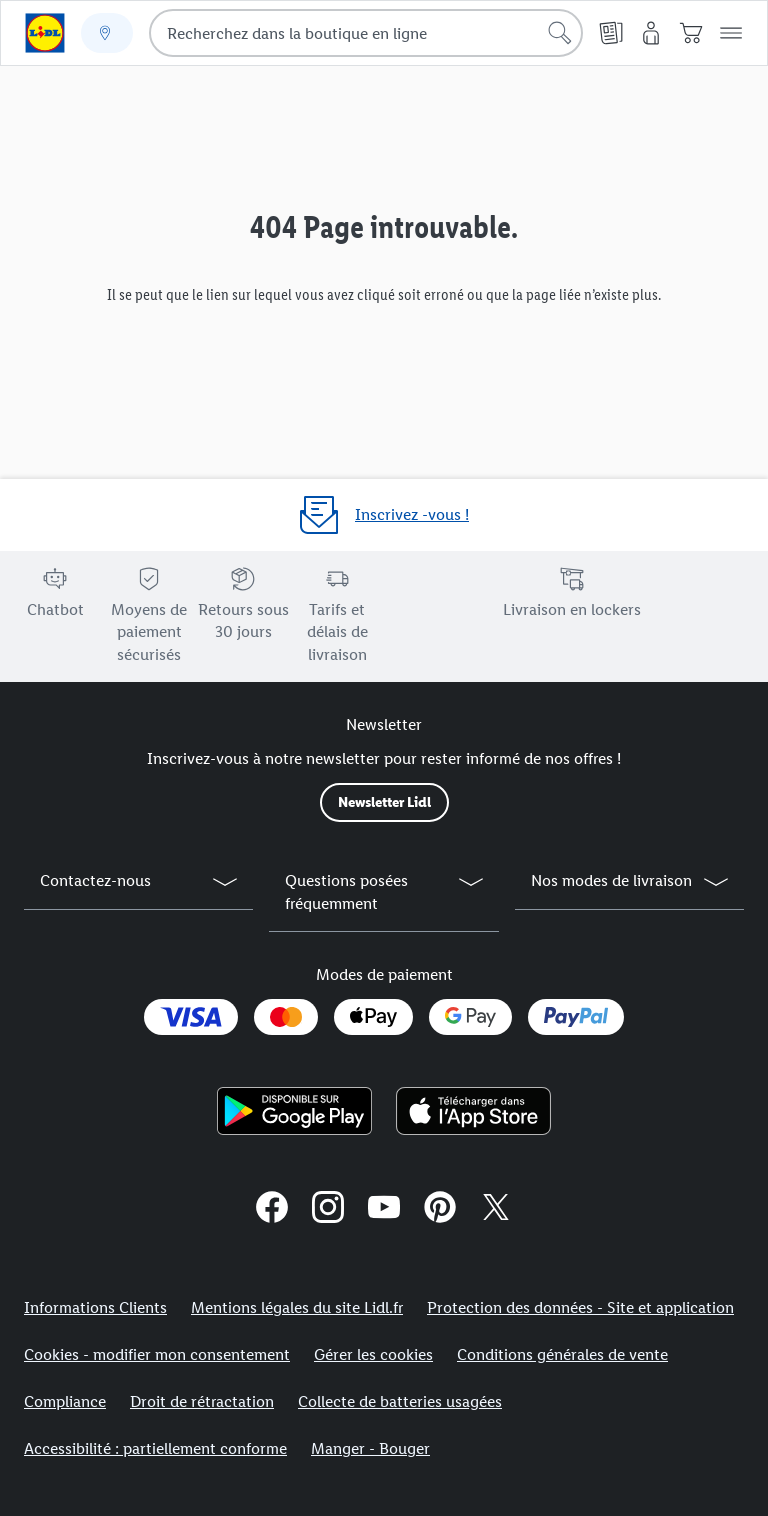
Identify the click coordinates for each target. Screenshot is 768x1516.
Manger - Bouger (370, 1448)
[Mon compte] (651, 33)
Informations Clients (95, 1307)
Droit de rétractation (202, 1401)
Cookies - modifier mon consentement (157, 1354)
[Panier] (691, 33)
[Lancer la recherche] (560, 33)
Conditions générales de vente (562, 1354)
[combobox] (366, 33)
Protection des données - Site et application (580, 1307)
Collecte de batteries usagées (400, 1401)
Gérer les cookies (373, 1354)
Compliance (65, 1401)
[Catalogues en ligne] (611, 33)
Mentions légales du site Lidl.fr (297, 1307)
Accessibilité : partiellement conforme (155, 1448)
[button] (731, 33)
